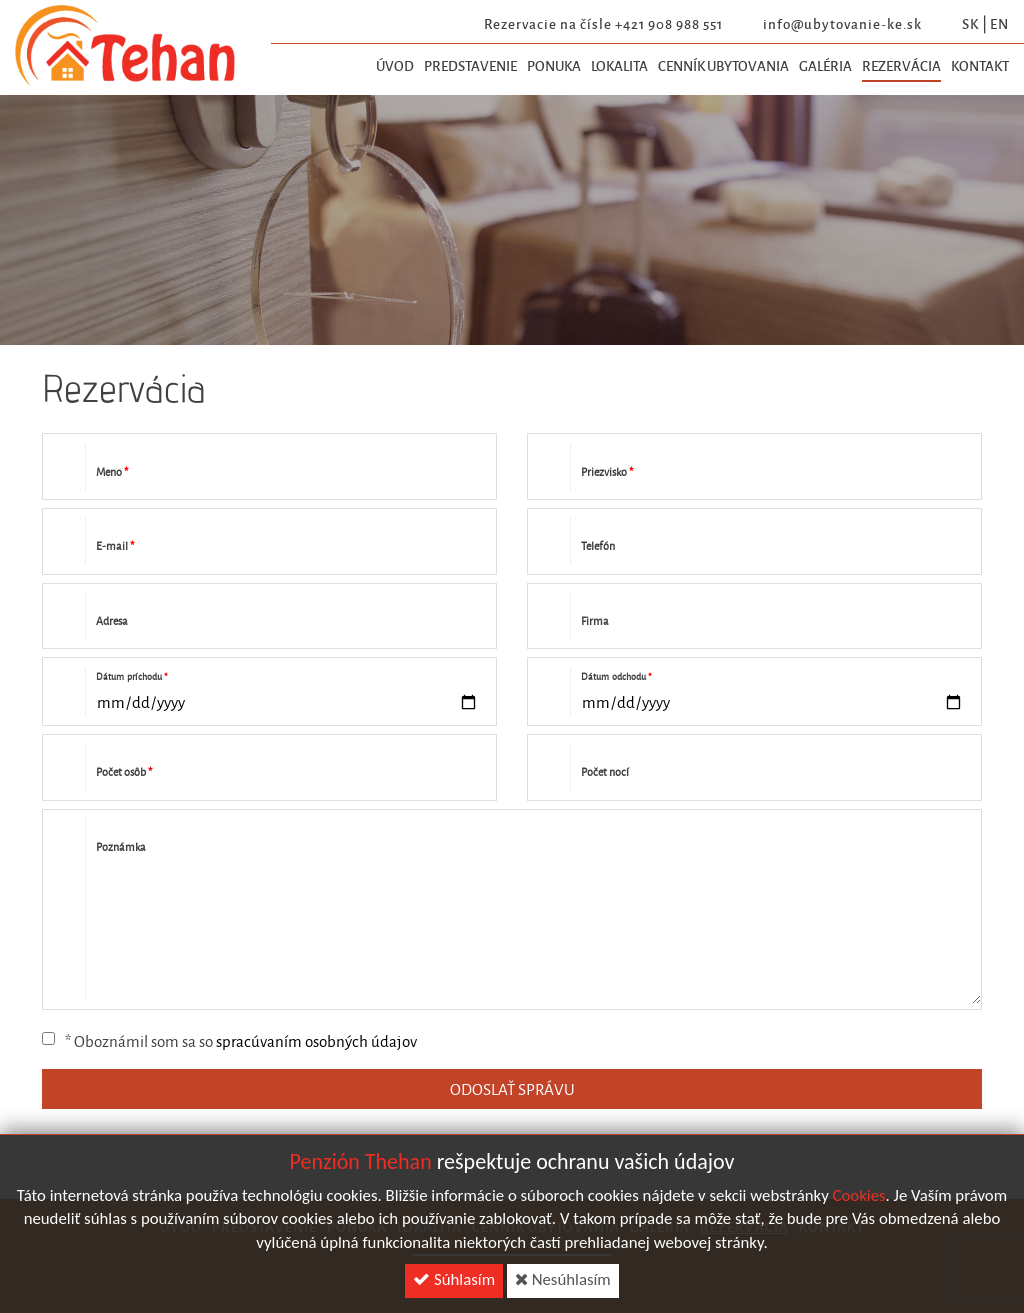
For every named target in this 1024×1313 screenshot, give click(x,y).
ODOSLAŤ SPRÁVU (512, 1089)
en (999, 23)
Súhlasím (454, 1284)
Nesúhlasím (563, 1284)
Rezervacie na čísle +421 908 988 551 (603, 23)
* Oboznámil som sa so (229, 1041)
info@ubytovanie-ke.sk (842, 23)
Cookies (859, 1200)
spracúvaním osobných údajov (316, 1041)
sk (970, 23)
